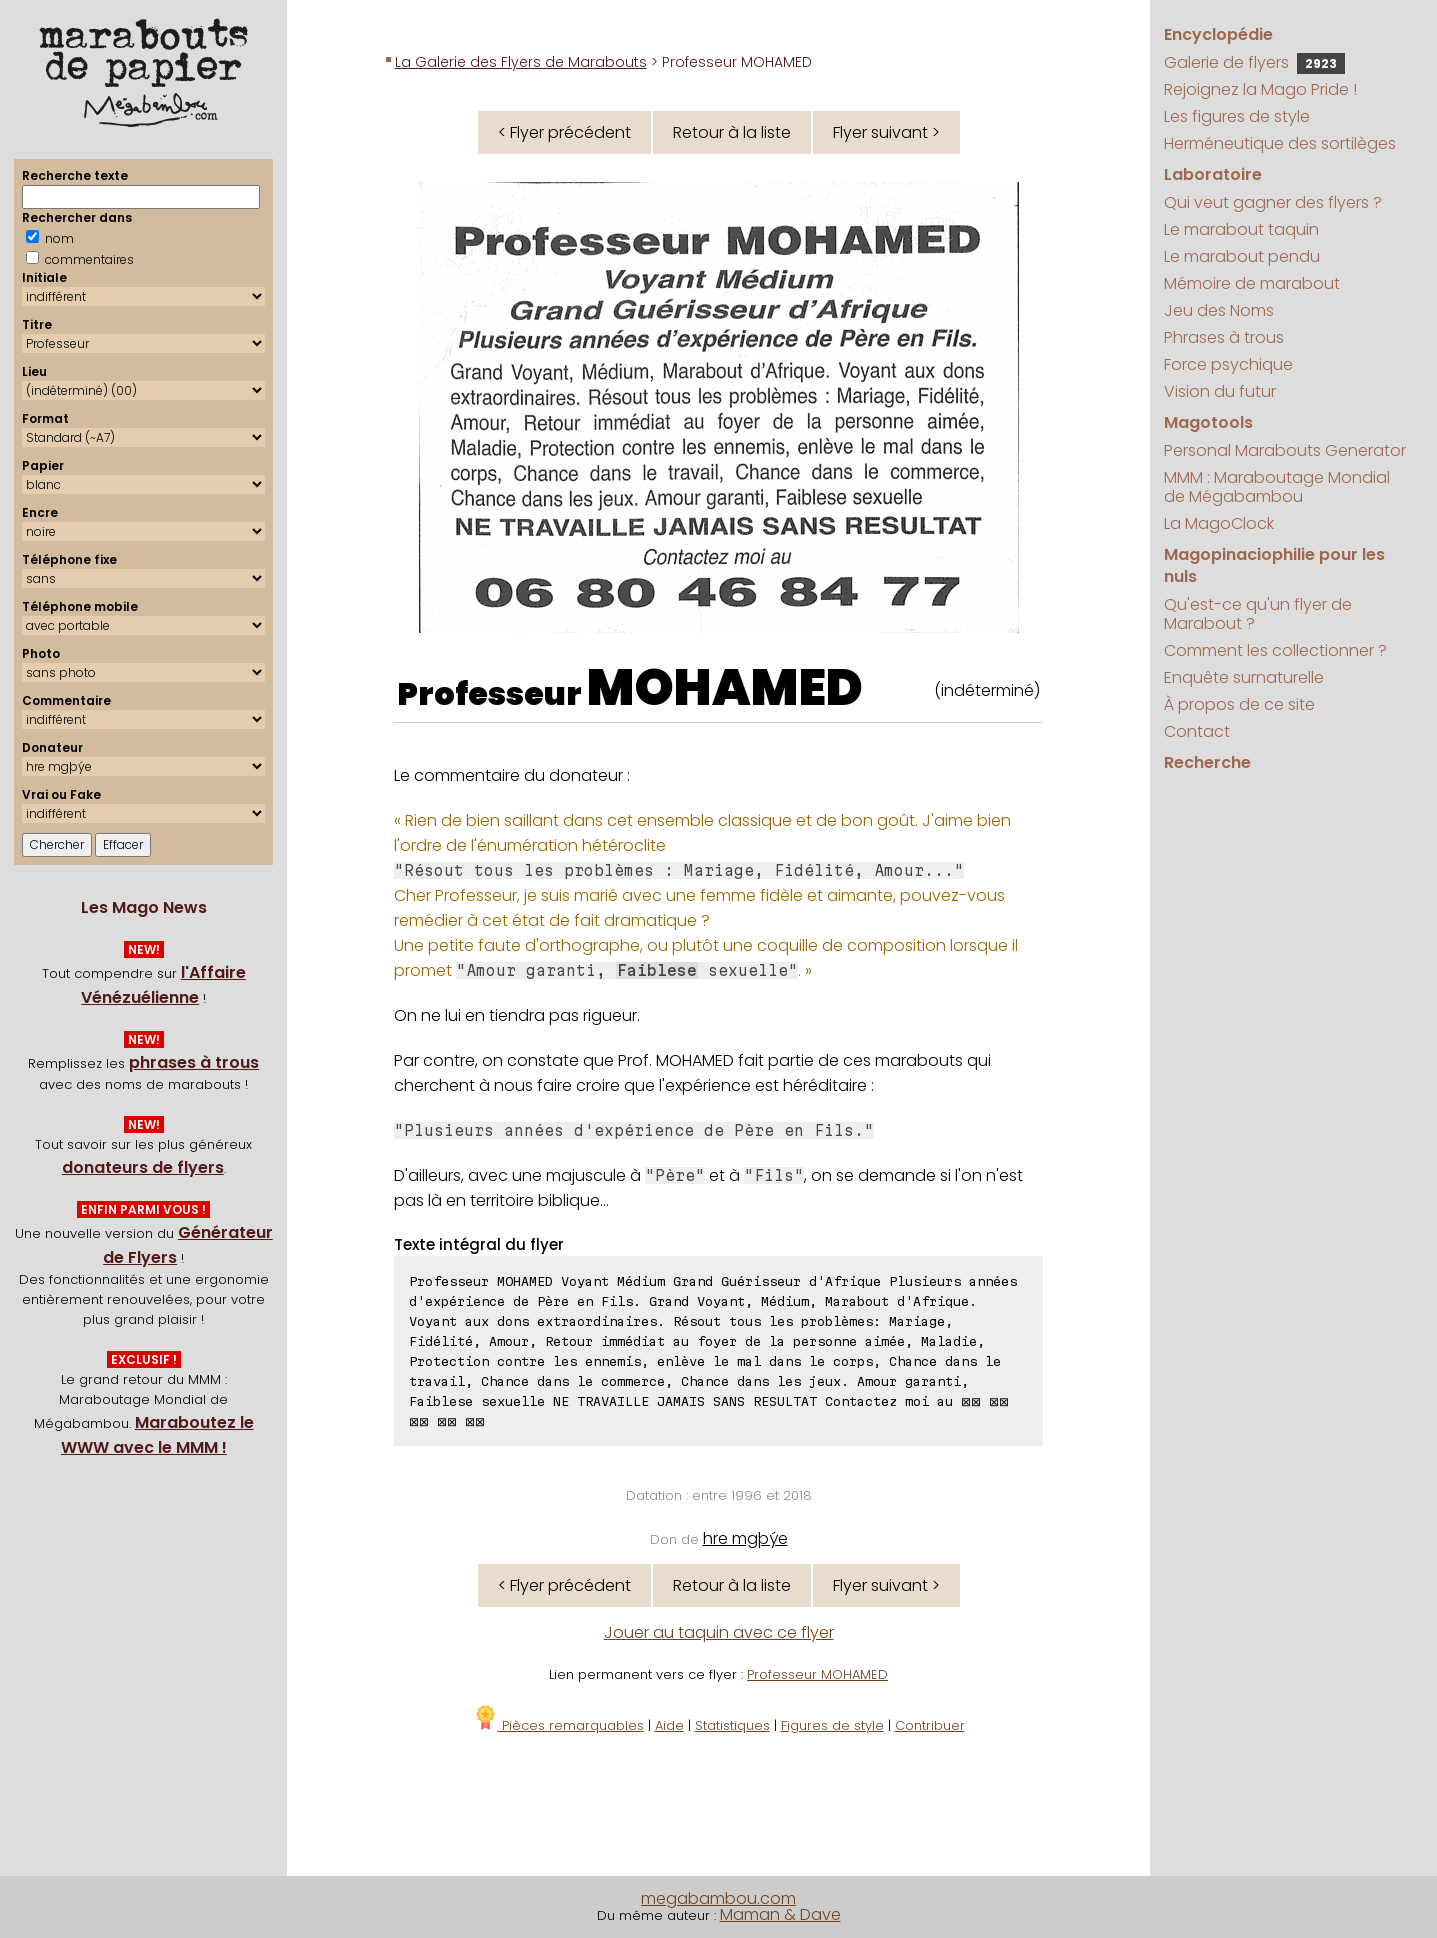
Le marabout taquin (1241, 229)
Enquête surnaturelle (1244, 677)
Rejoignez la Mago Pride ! (1260, 89)
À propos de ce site (1239, 704)
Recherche (1207, 762)
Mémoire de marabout (1252, 283)
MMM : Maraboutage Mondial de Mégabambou (1277, 487)
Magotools (1208, 422)
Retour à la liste (732, 132)
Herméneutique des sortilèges (1280, 143)
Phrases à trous (1224, 337)
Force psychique (1228, 364)
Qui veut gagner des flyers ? (1273, 202)
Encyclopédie (1218, 34)
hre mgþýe (745, 1538)
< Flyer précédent (564, 132)
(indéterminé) (987, 690)
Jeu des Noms (1219, 310)
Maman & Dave (780, 1914)
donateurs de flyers (143, 1167)
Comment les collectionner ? (1275, 650)
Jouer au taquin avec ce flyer (719, 1632)
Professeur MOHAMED (817, 1674)
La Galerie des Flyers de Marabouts (521, 62)
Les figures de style (1237, 116)
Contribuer (930, 1725)
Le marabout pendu (1242, 256)
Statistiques (732, 1725)
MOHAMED (725, 688)
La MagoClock (1219, 523)
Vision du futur (1220, 391)
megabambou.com (718, 1898)
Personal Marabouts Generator (1285, 450)
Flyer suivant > (886, 132)
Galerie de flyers (1254, 62)
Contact (1197, 731)
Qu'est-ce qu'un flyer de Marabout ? (1258, 614)
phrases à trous (194, 1062)
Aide (669, 1725)
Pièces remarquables (558, 1725)
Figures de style (832, 1725)
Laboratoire (1213, 174)
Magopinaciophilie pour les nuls (1274, 565)
